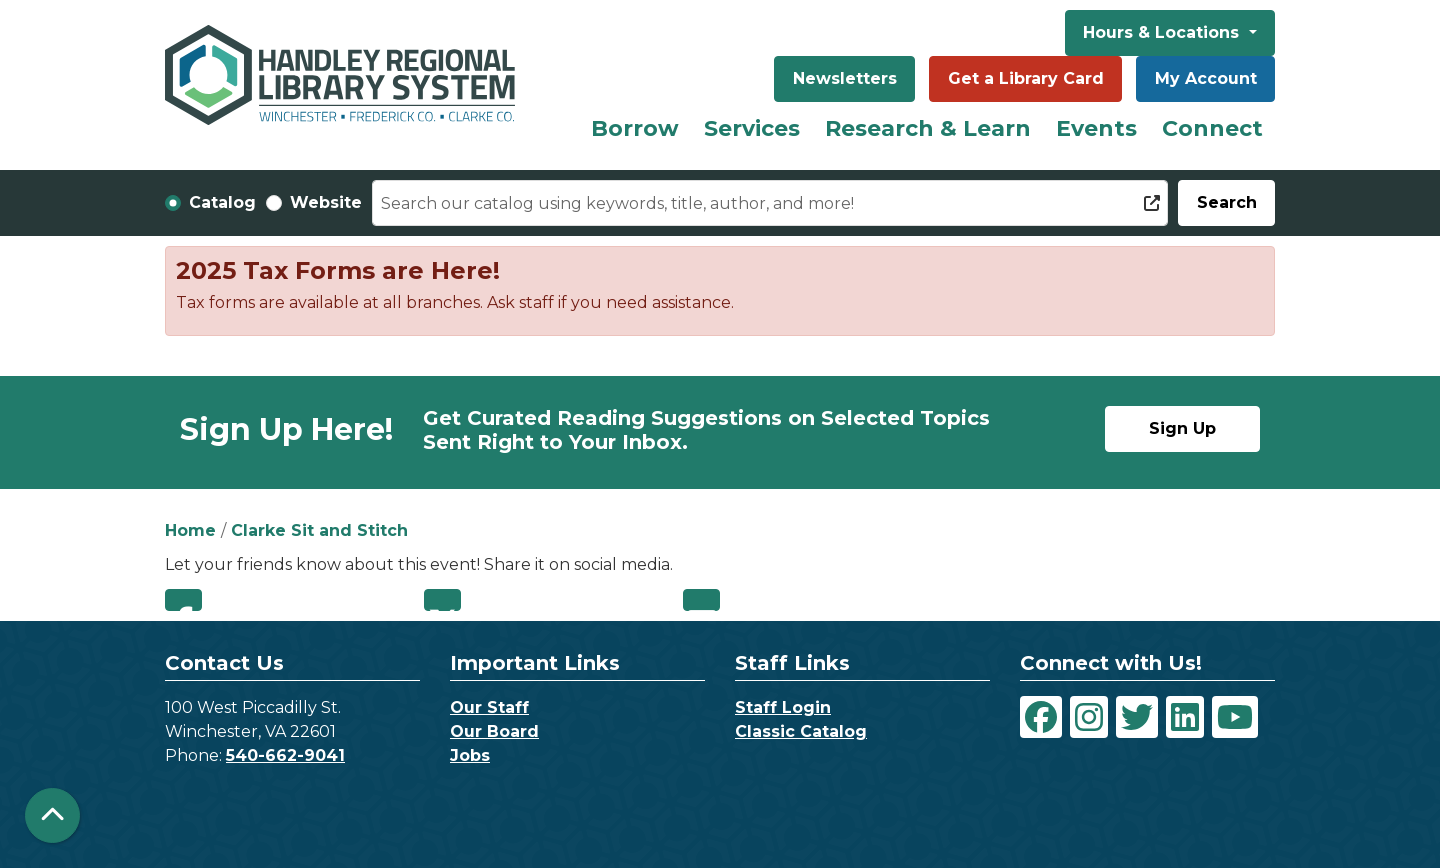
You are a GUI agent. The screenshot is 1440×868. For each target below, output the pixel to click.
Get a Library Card (1026, 78)
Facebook (183, 600)
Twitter (442, 600)
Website (326, 202)
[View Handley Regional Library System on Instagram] (1089, 717)
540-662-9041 (285, 755)
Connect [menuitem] (1212, 128)
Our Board (494, 731)
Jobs (470, 755)
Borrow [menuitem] (635, 128)
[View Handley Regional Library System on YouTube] (1235, 717)
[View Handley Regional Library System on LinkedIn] (1185, 717)
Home (190, 530)
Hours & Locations (1163, 32)
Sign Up (1182, 428)
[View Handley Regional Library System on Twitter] (1137, 717)
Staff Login (783, 707)
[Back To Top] (52, 815)
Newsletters (845, 78)
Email (701, 600)
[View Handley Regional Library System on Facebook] (1041, 717)
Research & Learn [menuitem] (928, 128)
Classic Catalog (801, 731)
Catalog (222, 202)
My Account (1206, 78)
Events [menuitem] (1096, 128)
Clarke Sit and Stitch (319, 530)
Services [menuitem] (752, 128)
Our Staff (489, 707)
